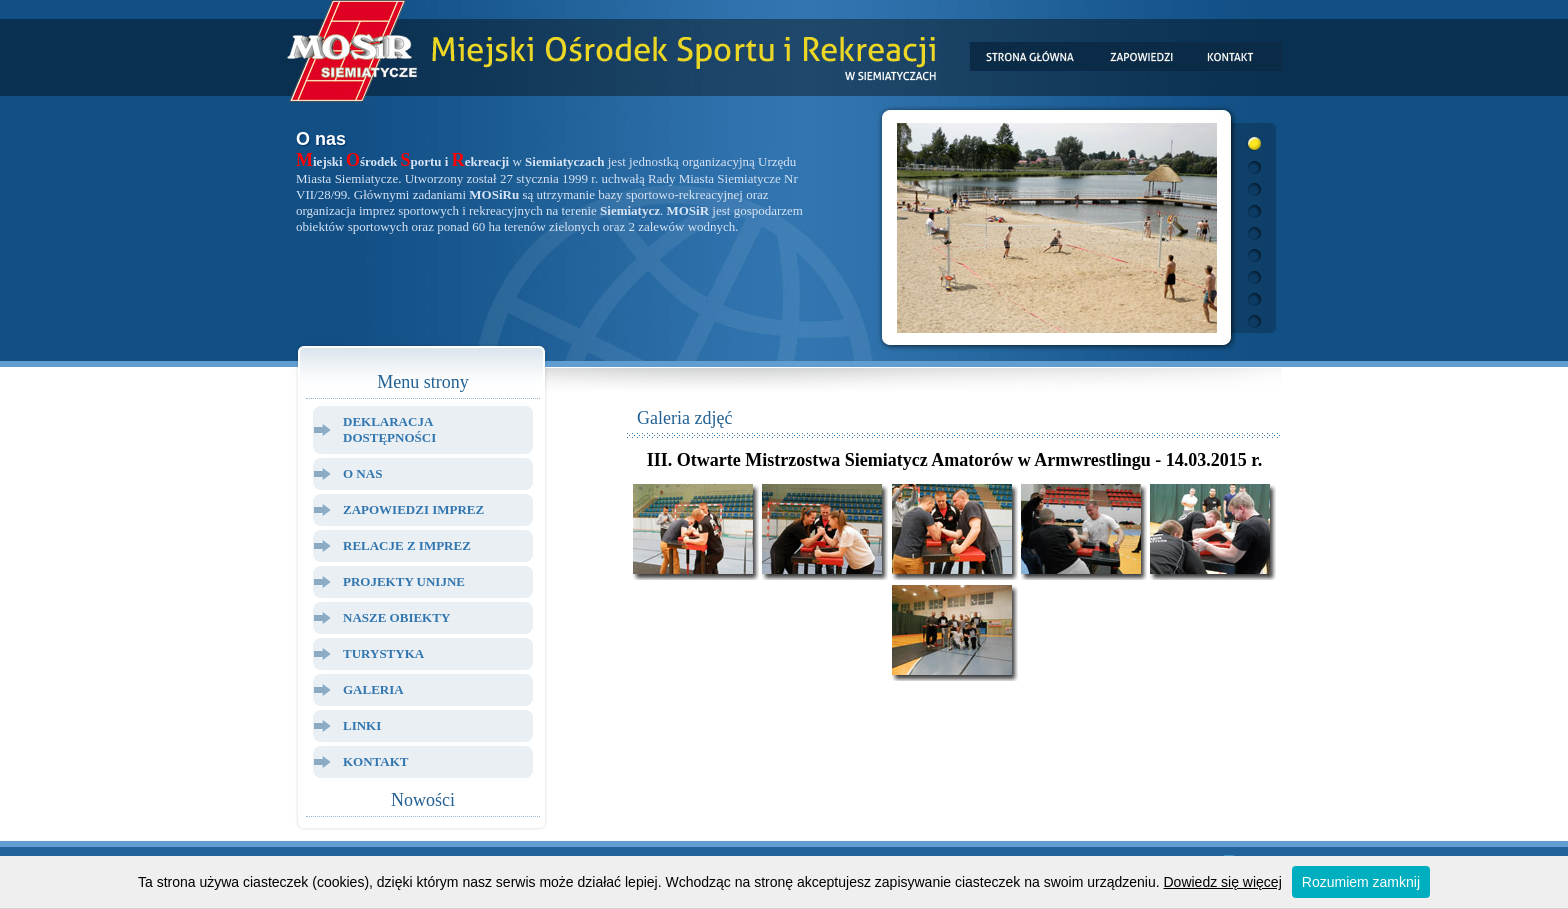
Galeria (373, 689)
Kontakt (376, 761)
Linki (362, 725)
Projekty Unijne (404, 581)
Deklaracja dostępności (389, 429)
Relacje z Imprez (407, 545)
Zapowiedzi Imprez (413, 509)
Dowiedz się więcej (1223, 882)
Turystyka (383, 653)
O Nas (362, 473)
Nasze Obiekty (396, 617)
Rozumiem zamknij (1361, 882)
